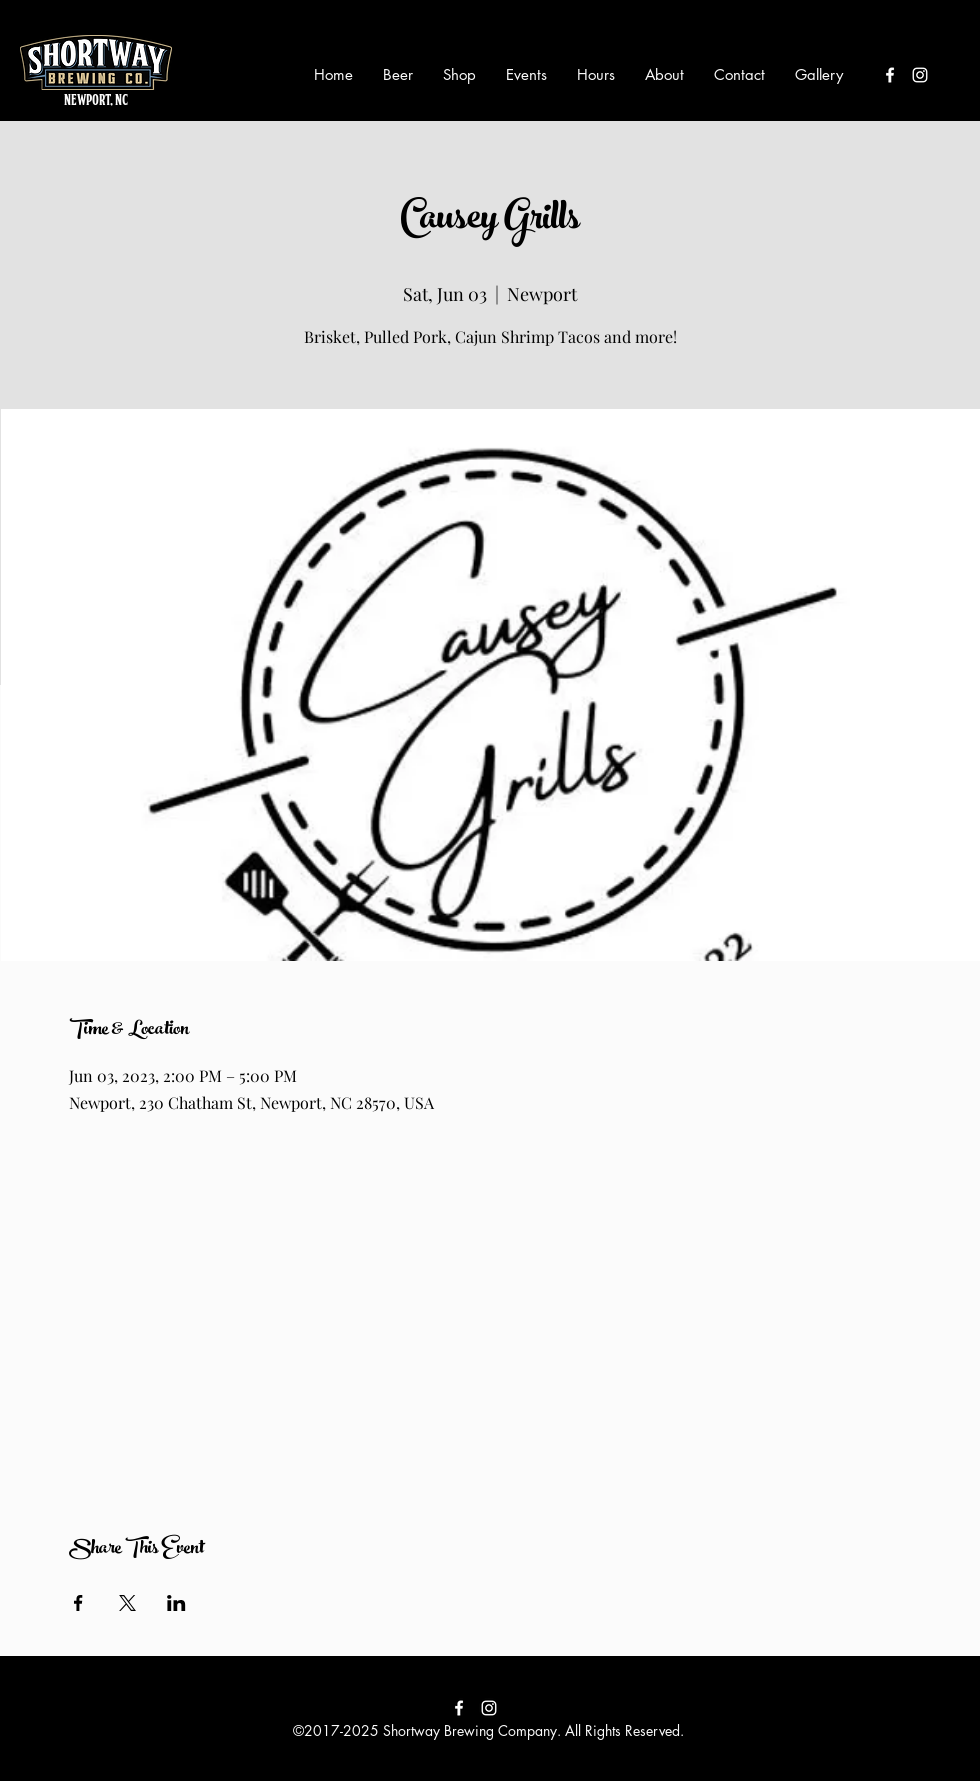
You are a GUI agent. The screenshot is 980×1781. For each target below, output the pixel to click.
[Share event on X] (127, 1603)
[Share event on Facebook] (78, 1603)
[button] (398, 75)
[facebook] (890, 75)
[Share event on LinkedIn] (176, 1603)
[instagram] (920, 75)
